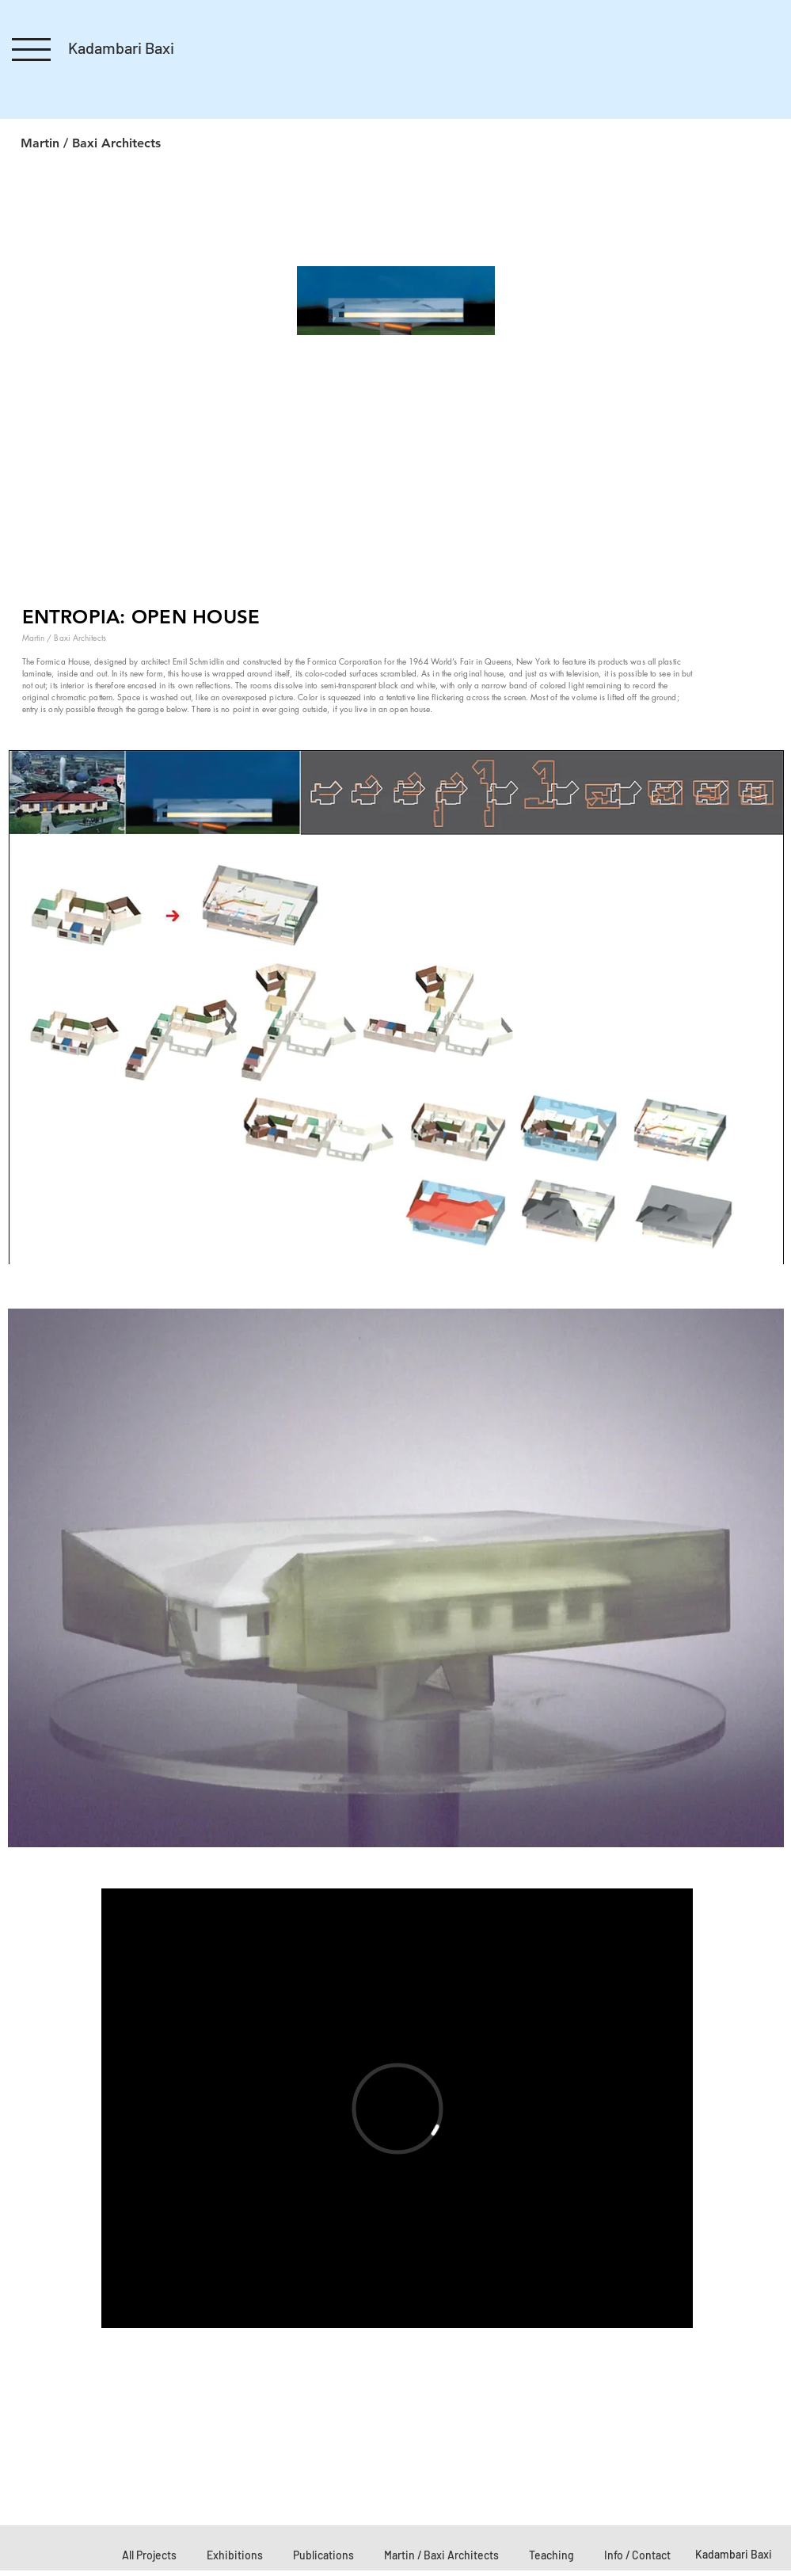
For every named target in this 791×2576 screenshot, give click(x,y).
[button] (31, 49)
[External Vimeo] (397, 2108)
